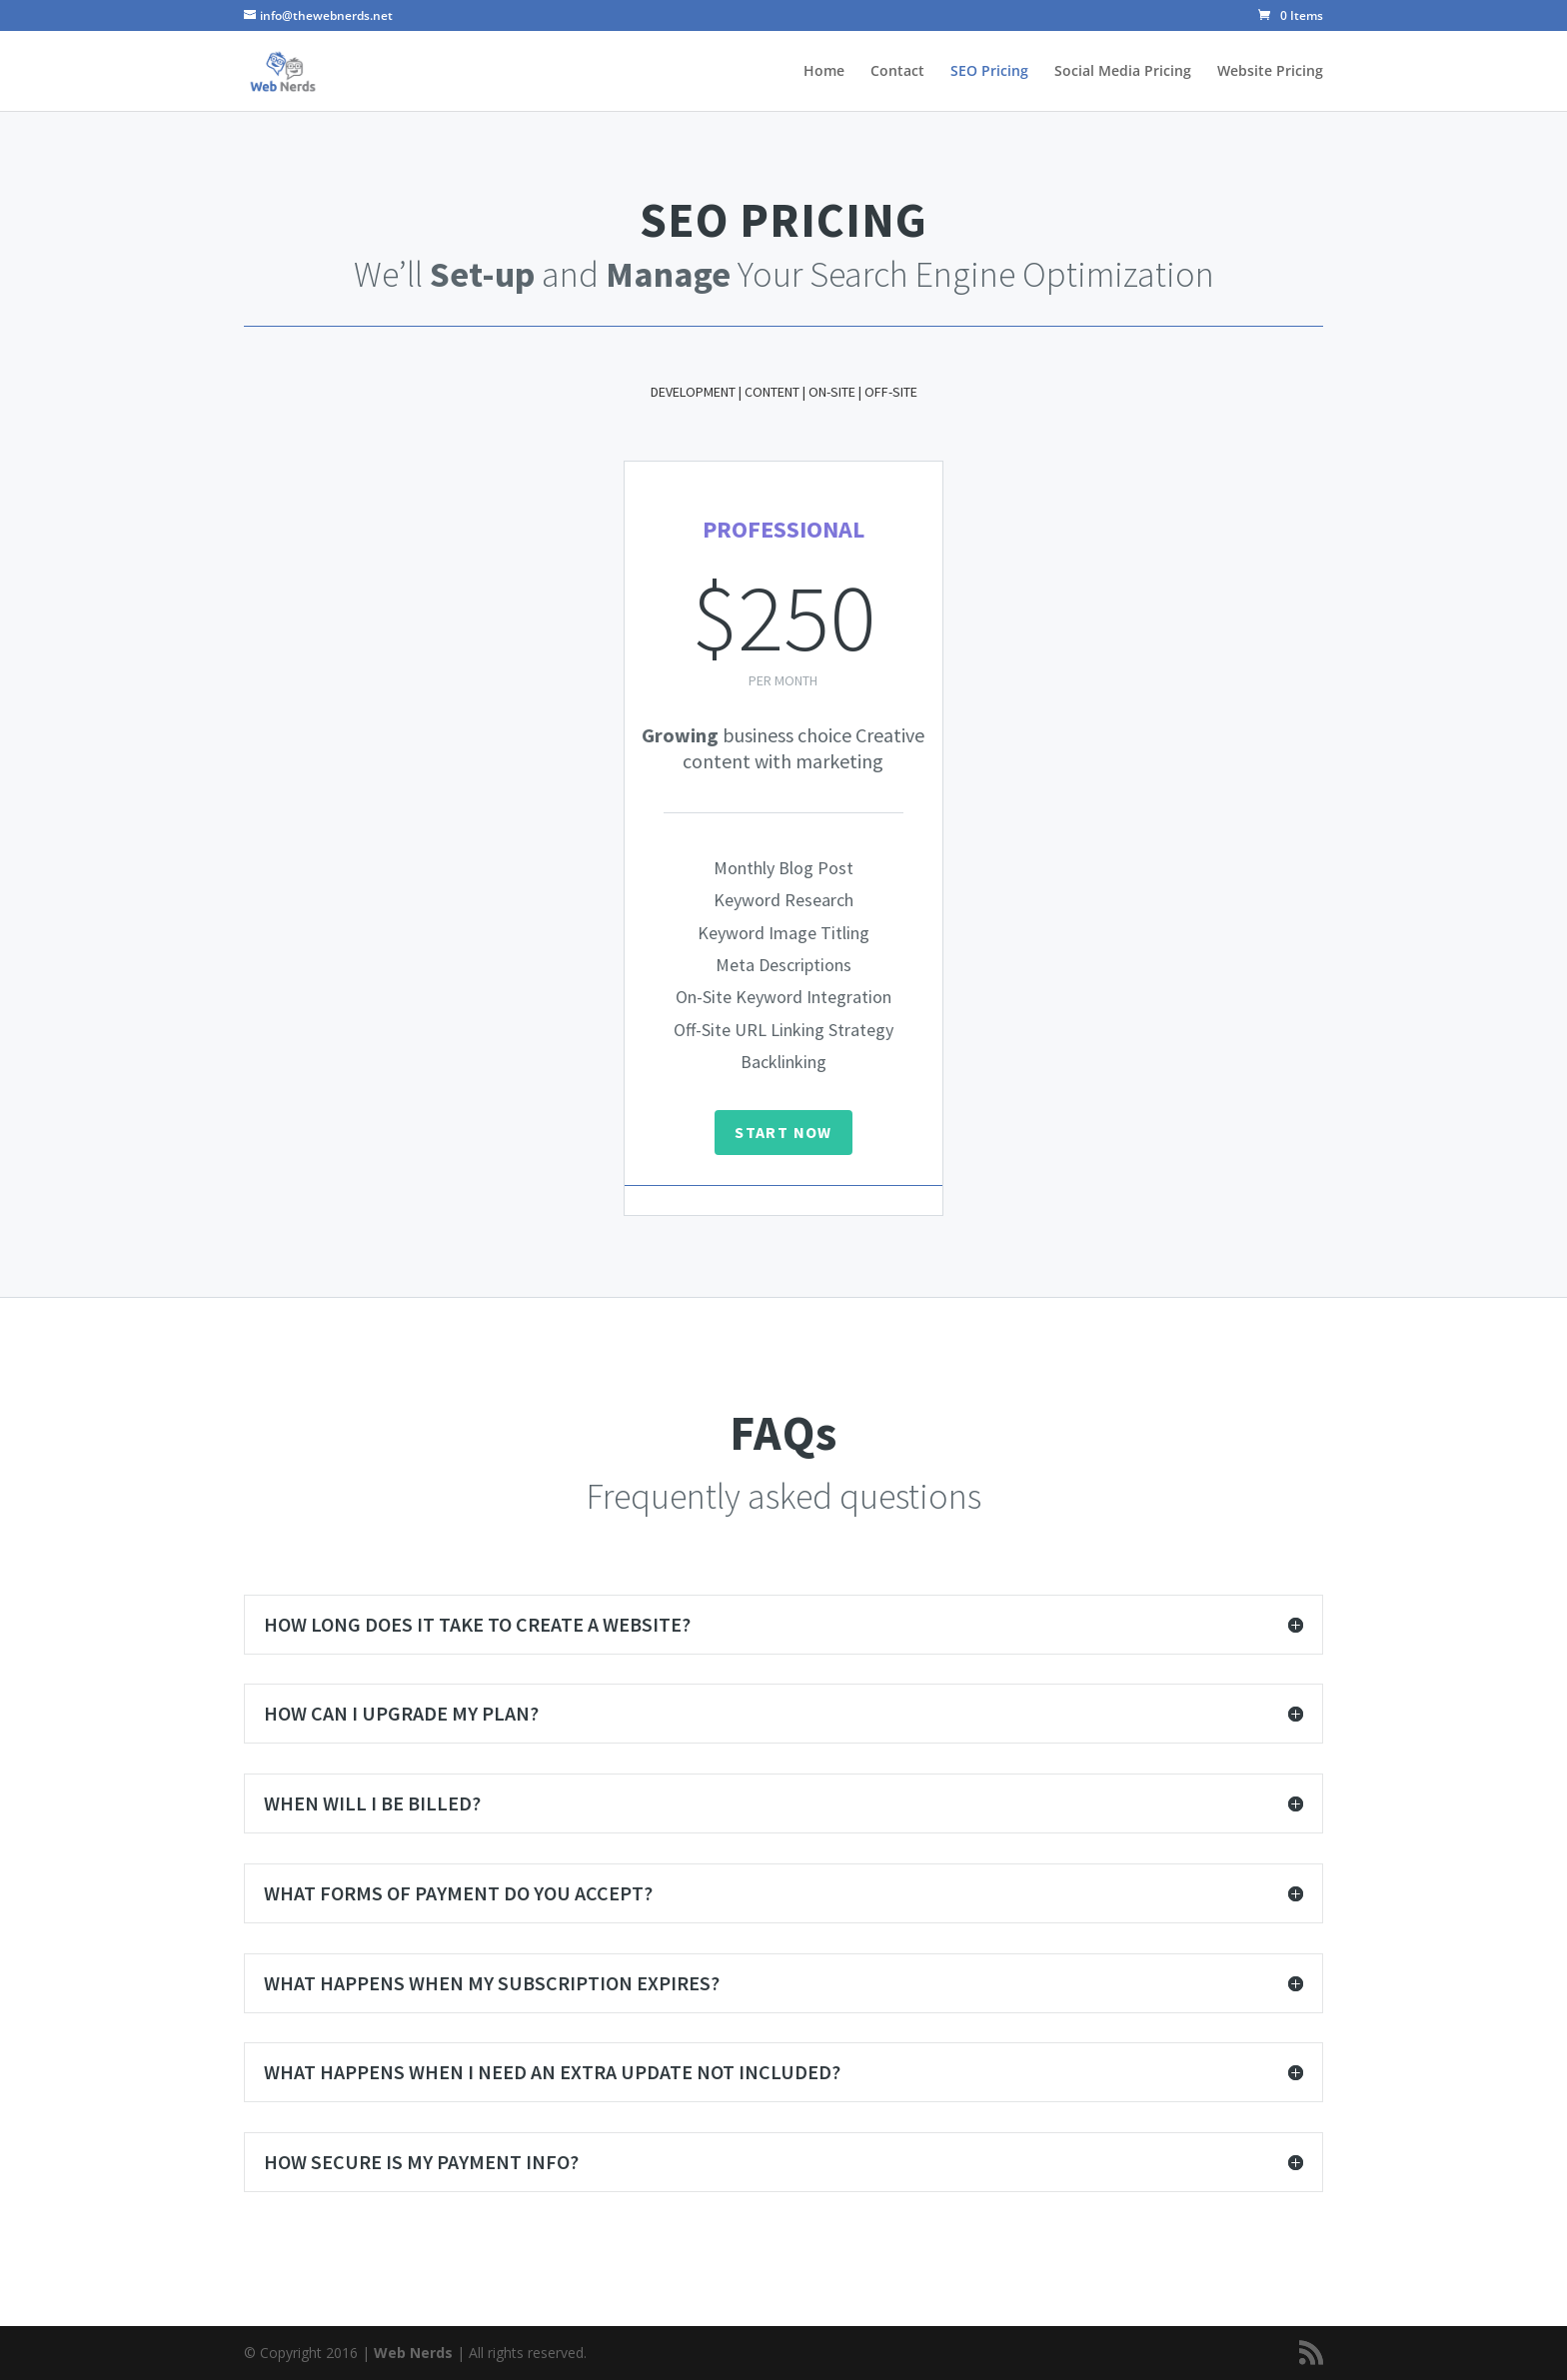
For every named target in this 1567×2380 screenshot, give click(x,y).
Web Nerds (413, 2352)
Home (823, 72)
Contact (897, 72)
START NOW (783, 1132)
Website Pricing (1270, 72)
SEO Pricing (989, 72)
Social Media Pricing (1122, 72)
